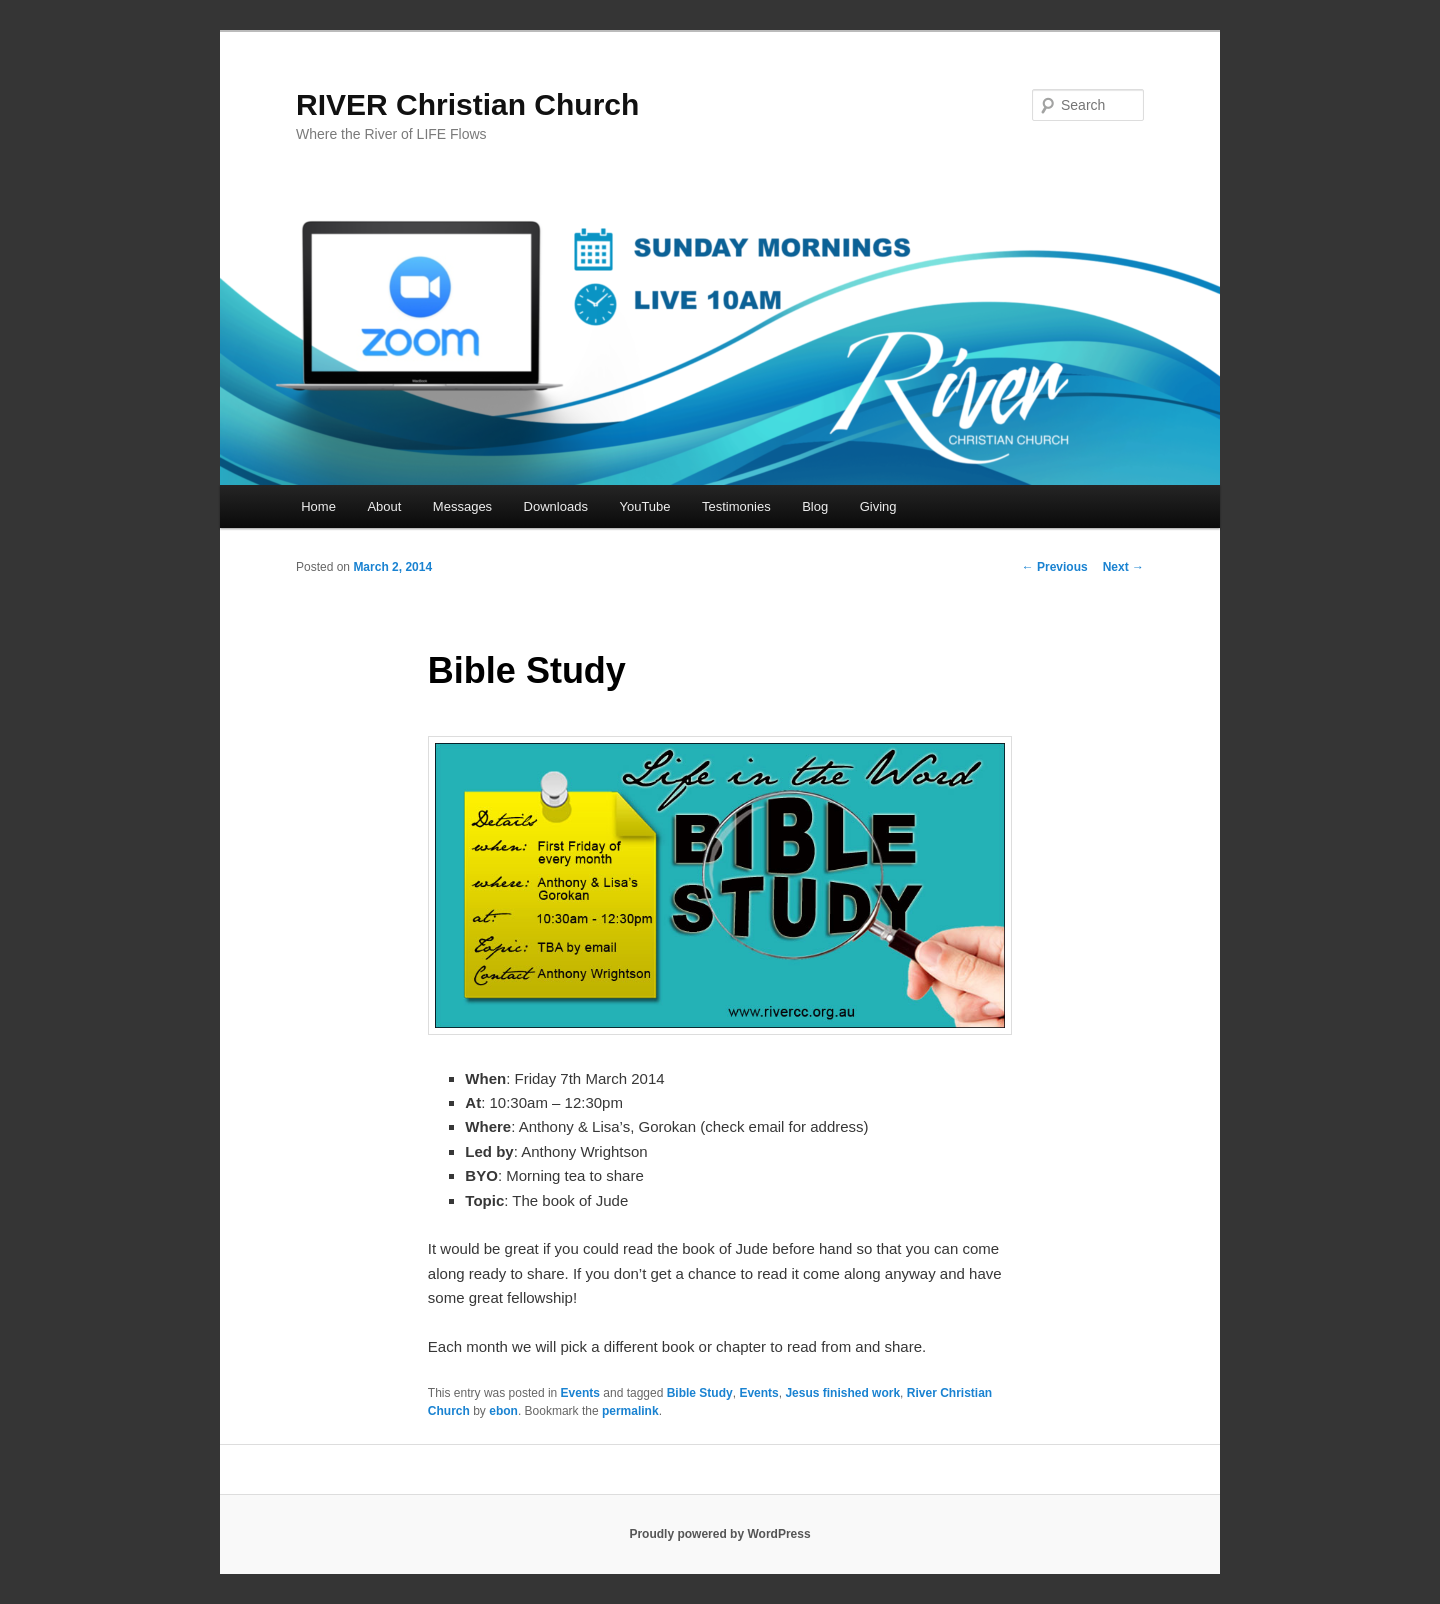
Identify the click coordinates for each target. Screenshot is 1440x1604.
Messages (462, 506)
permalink (630, 1411)
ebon (503, 1411)
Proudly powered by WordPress (719, 1534)
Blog (815, 506)
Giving (878, 506)
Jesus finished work (842, 1393)
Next (1123, 567)
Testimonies (736, 506)
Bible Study (700, 1393)
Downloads (556, 506)
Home (318, 506)
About (384, 506)
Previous (1055, 567)
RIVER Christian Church (467, 104)
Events (580, 1393)
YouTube (644, 506)
